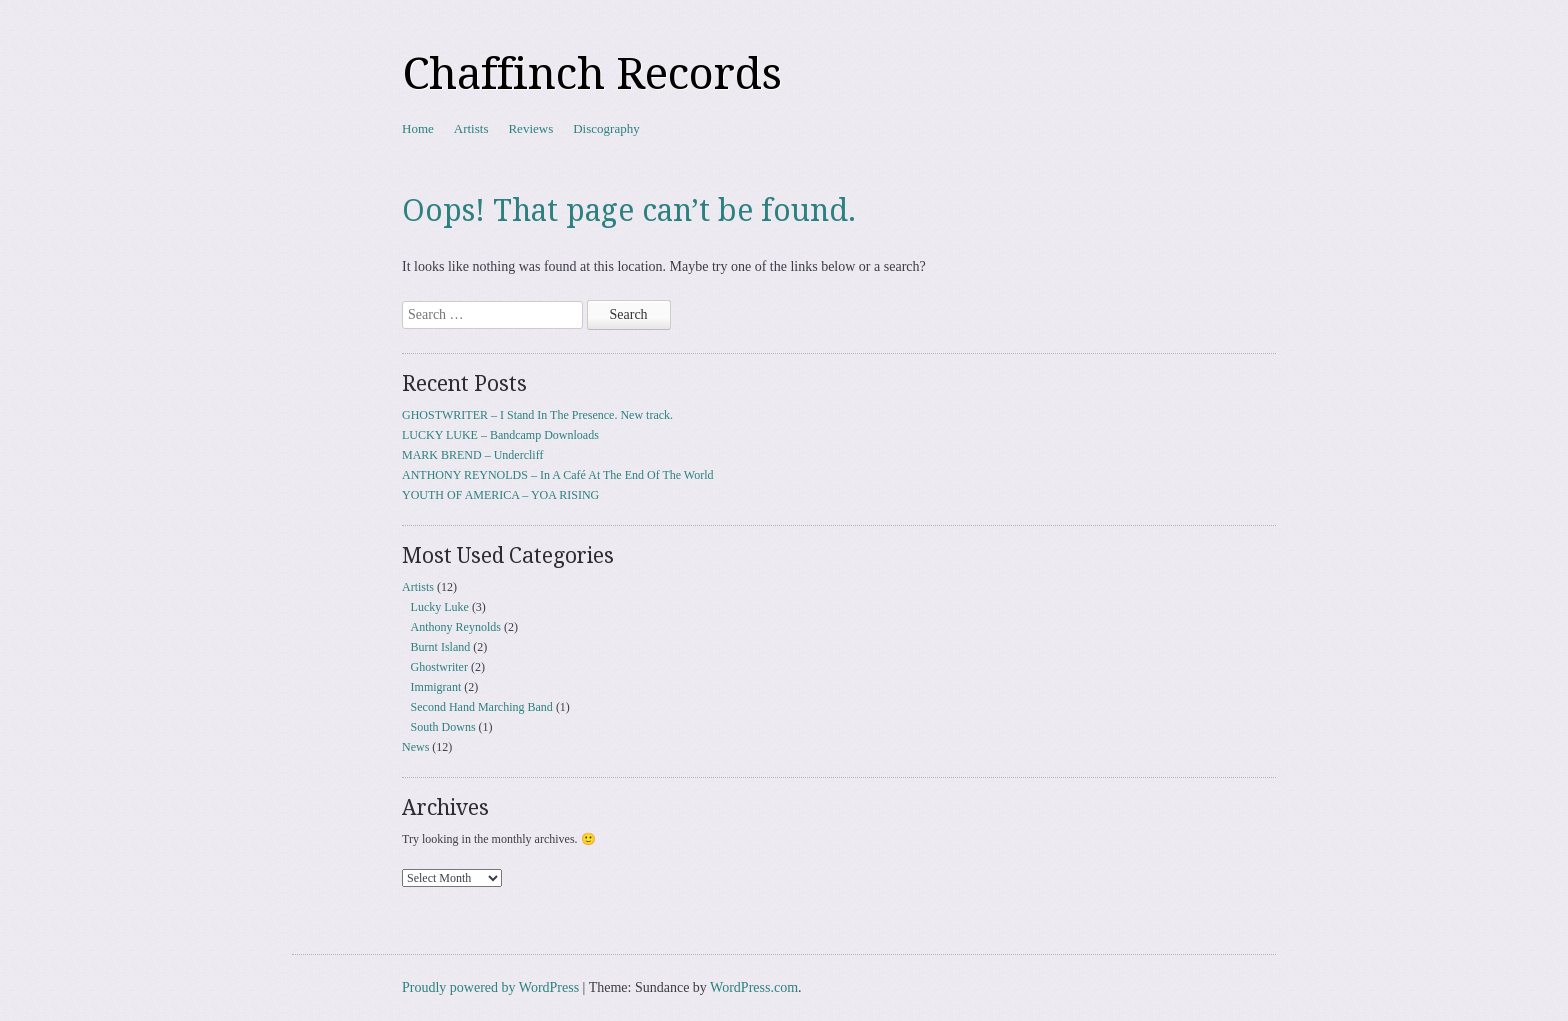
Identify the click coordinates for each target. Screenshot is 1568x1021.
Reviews (530, 128)
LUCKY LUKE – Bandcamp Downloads (500, 435)
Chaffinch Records (592, 74)
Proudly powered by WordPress (490, 987)
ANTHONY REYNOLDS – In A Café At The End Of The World (558, 475)
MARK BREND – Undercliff (472, 455)
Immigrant (436, 687)
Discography (606, 128)
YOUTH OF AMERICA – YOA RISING (500, 495)
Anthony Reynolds (456, 627)
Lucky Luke (440, 607)
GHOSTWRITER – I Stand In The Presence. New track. (537, 415)
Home (418, 128)
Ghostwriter (439, 667)
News (415, 747)
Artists (471, 128)
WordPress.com (754, 987)
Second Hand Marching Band (482, 707)
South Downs (443, 727)
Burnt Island (441, 647)
